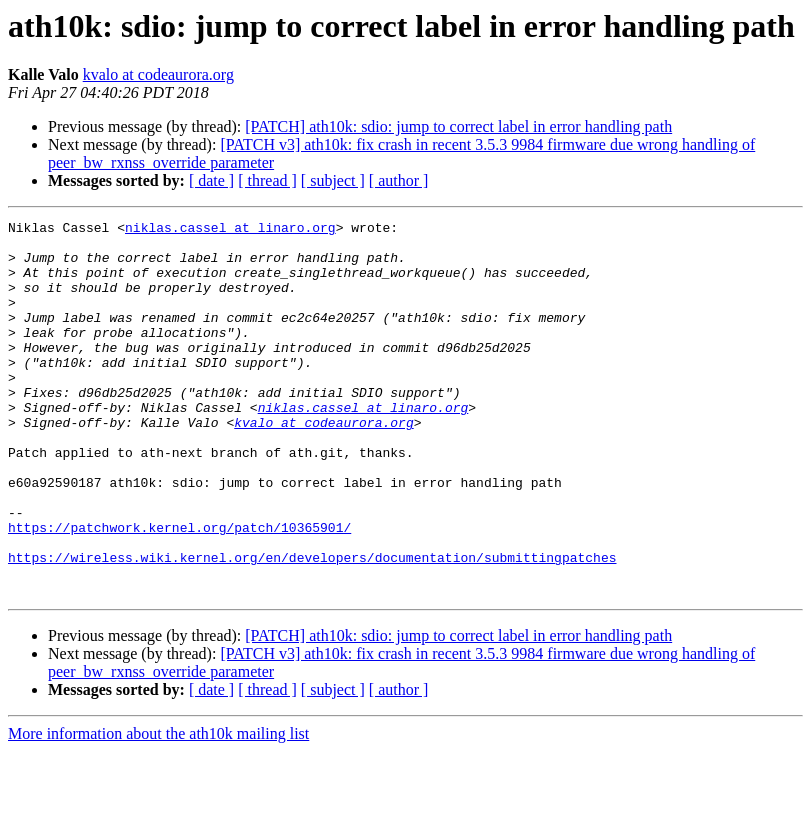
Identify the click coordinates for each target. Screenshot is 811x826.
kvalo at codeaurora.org (158, 74)
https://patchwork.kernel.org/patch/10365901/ (179, 590)
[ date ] (211, 180)
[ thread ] (267, 180)
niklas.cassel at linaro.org (230, 230)
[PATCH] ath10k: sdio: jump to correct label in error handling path (458, 126)
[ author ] (399, 180)
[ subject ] (333, 180)
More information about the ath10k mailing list (158, 808)
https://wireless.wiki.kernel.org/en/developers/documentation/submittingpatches (312, 626)
